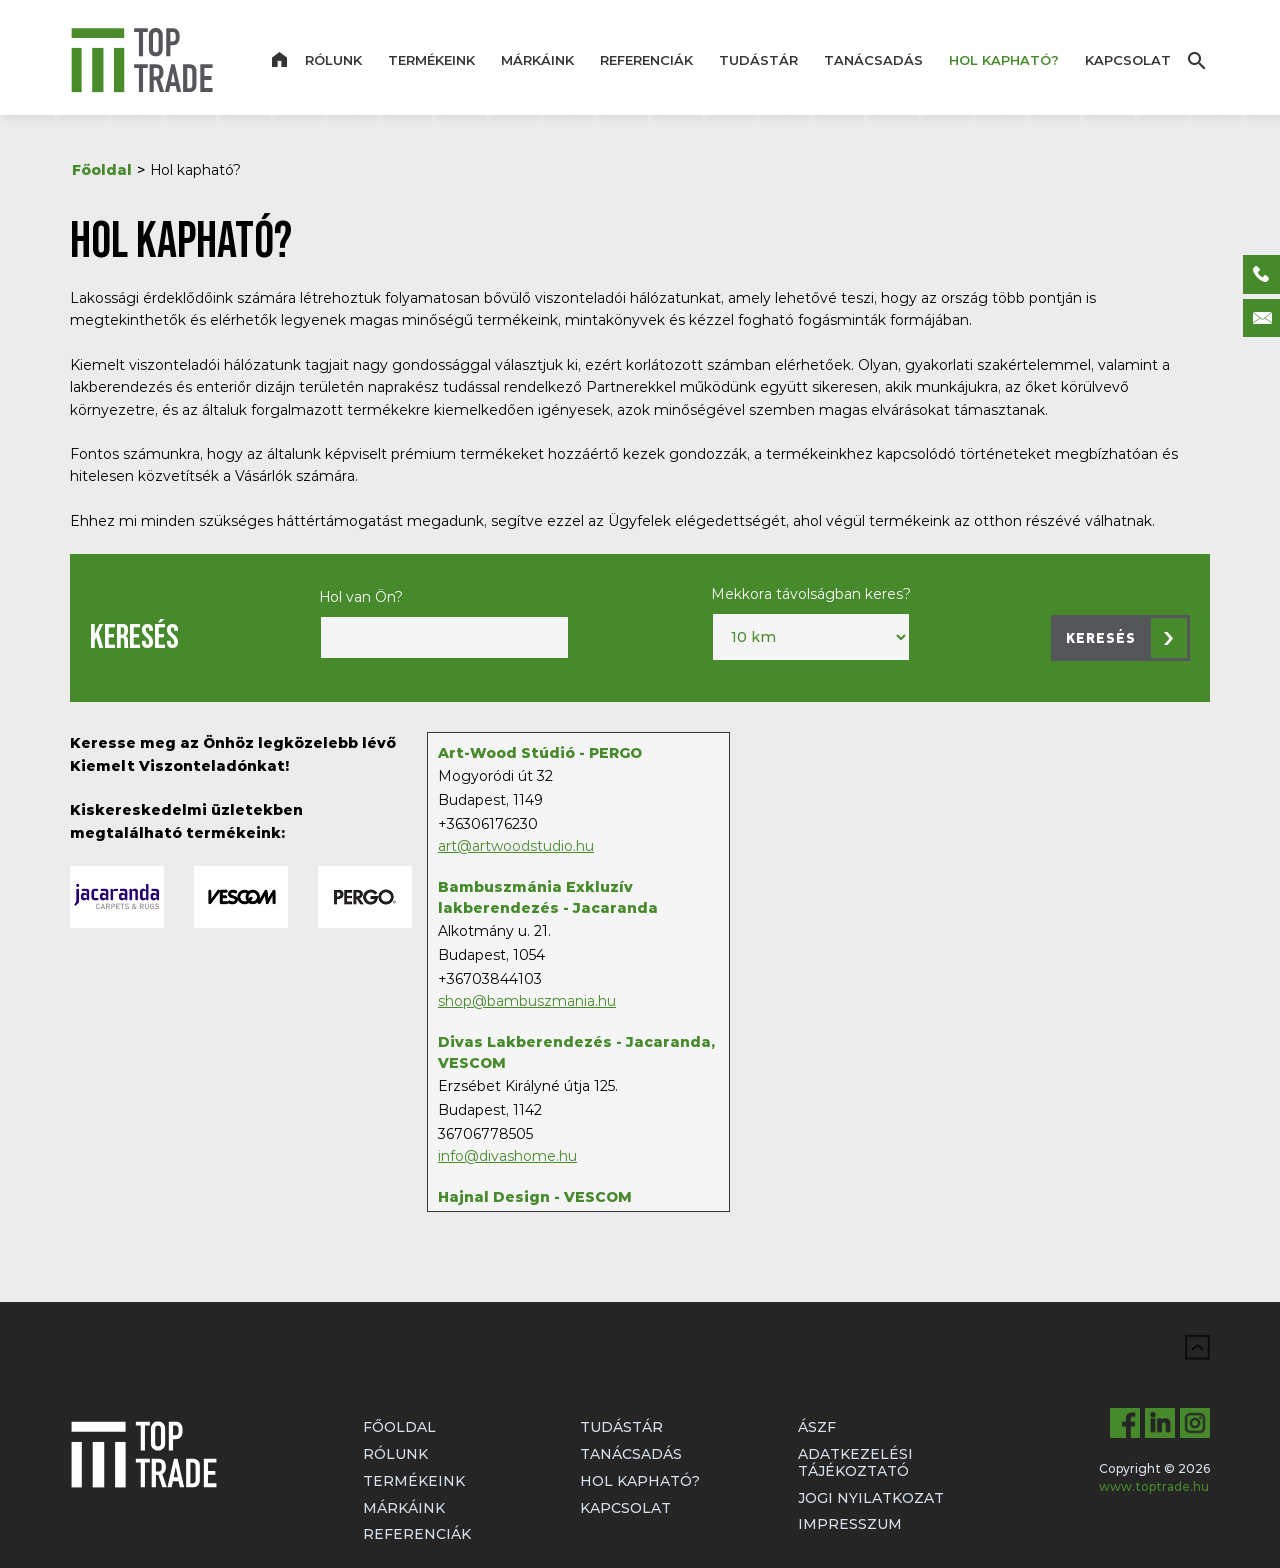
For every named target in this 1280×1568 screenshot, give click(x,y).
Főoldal (102, 170)
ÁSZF (817, 1427)
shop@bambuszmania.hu (527, 1001)
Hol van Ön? (361, 597)
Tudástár (758, 60)
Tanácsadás (873, 60)
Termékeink (431, 60)
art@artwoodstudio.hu (516, 846)
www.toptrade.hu (1154, 1486)
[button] (1120, 638)
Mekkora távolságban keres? (811, 594)
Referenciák (646, 60)
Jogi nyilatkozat (871, 1498)
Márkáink (537, 60)
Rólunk (333, 60)
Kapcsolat (1128, 60)
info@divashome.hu (507, 1156)
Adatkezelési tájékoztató (855, 1462)
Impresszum (850, 1524)
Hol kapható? (1004, 60)
